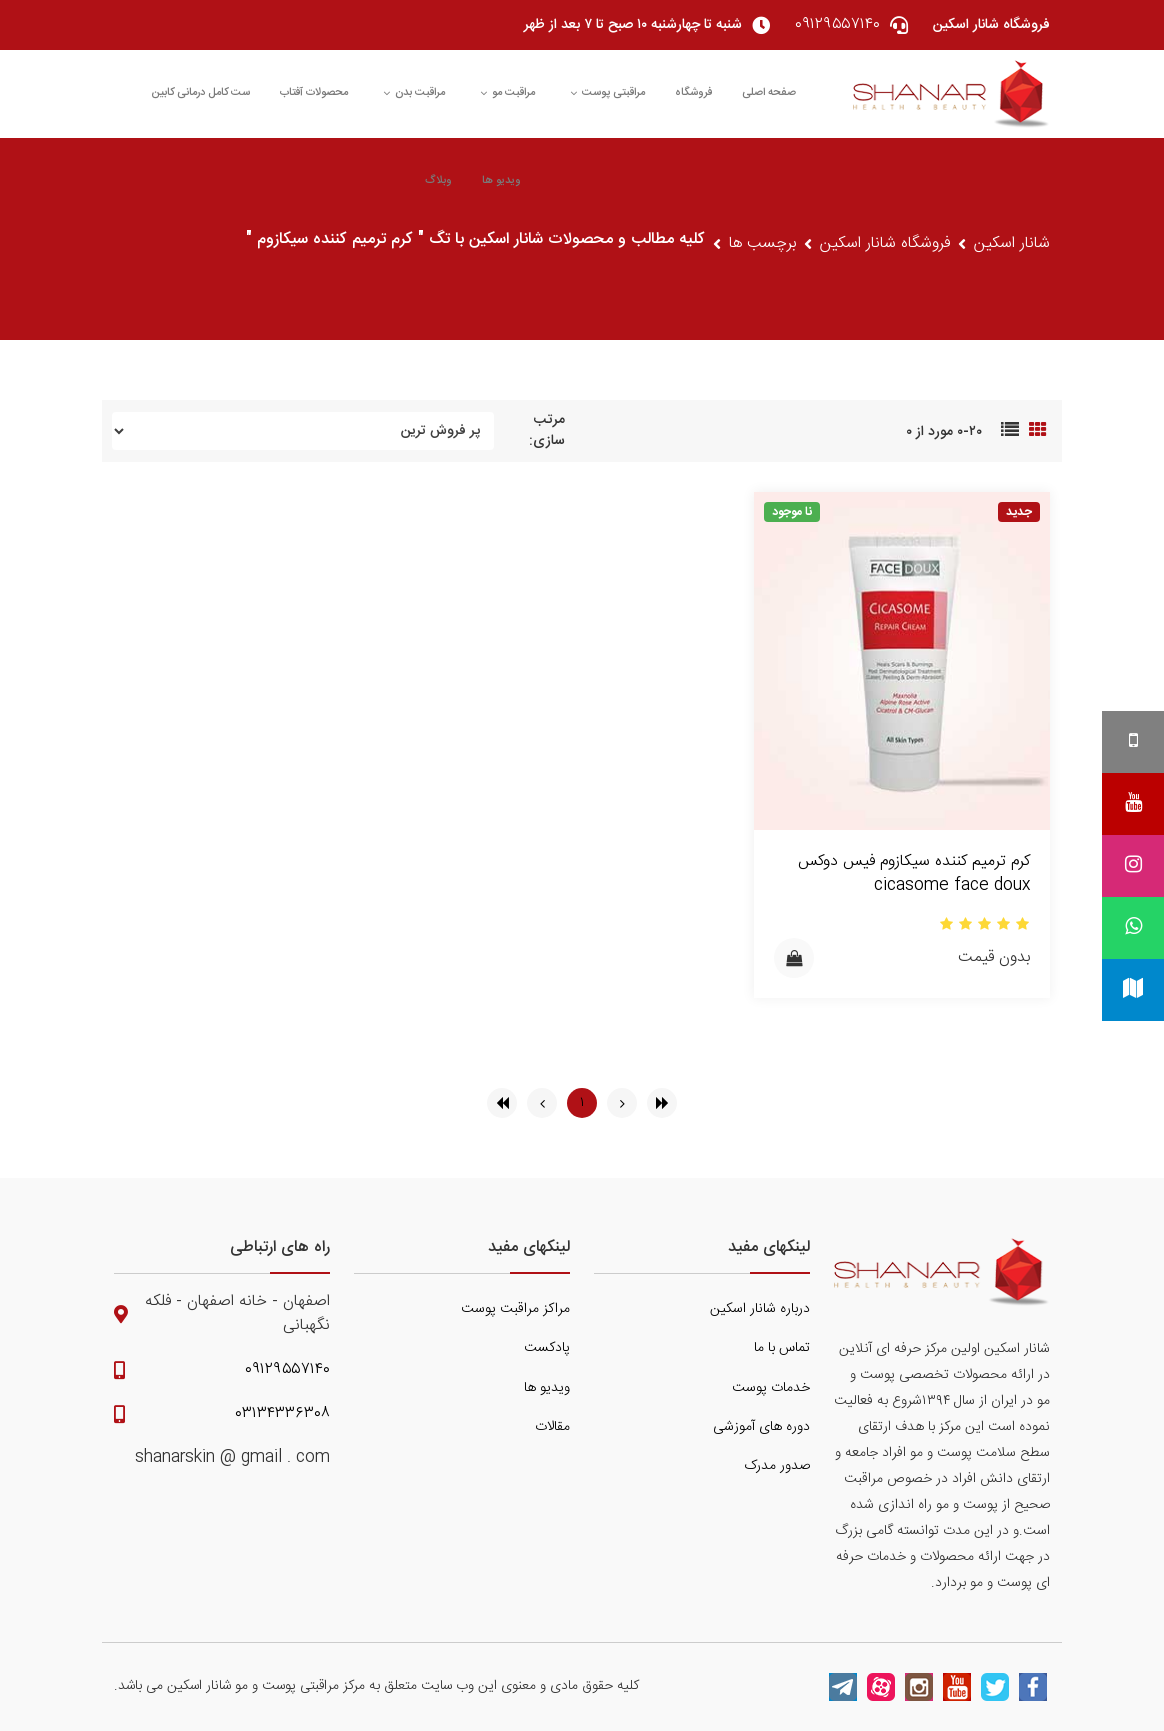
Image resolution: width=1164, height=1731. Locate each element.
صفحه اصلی (769, 93)
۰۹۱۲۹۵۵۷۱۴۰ (287, 1370)
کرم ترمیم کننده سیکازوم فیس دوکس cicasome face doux (914, 873)
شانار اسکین (1012, 244)
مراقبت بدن (414, 93)
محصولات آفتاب (314, 93)
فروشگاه (693, 93)
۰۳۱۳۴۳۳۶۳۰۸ (283, 1414)
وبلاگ (438, 181)
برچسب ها (762, 244)
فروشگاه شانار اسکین (885, 244)
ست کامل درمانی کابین (200, 93)
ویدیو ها (501, 181)
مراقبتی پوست (607, 93)
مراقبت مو (507, 93)
